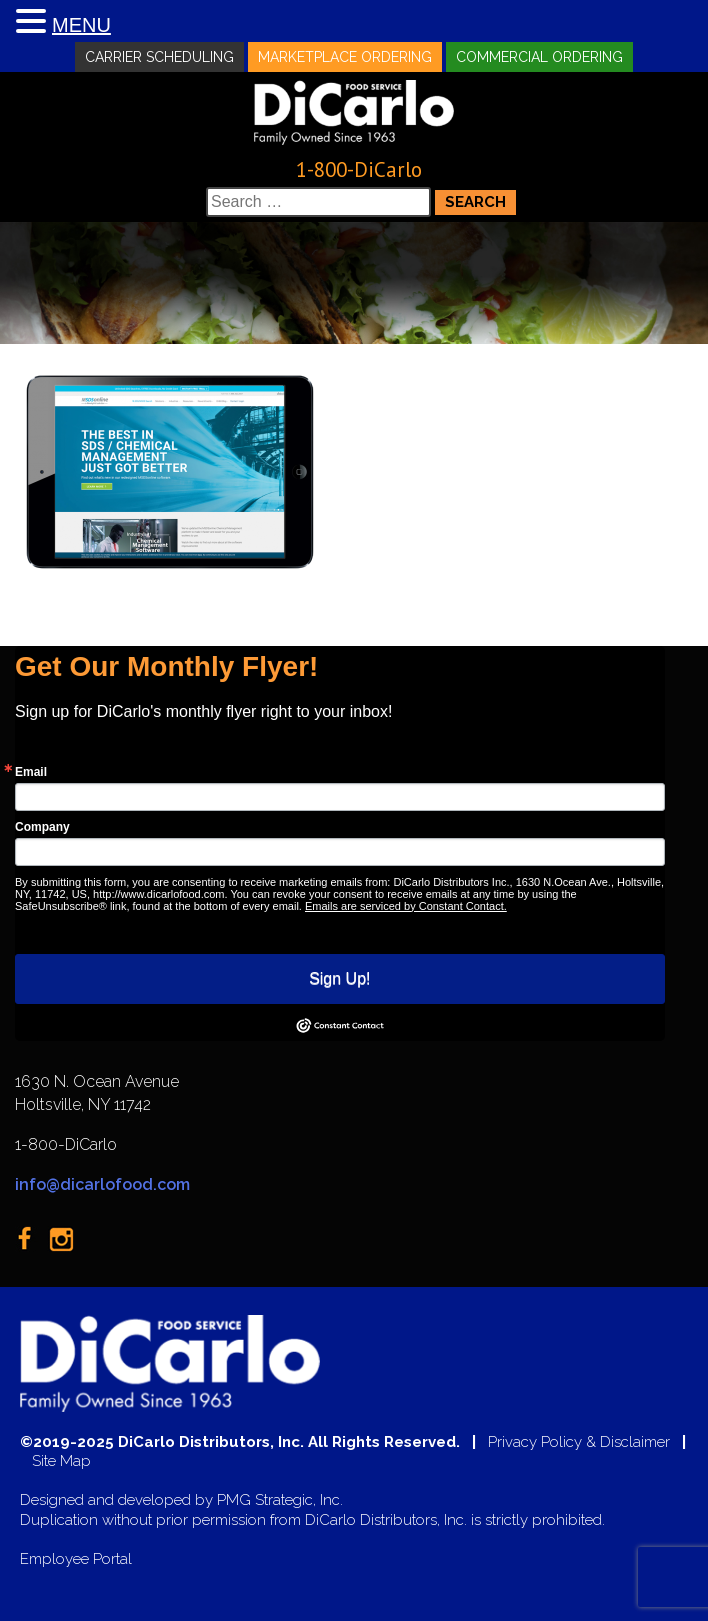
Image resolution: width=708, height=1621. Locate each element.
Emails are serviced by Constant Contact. (406, 906)
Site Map (61, 1461)
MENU (81, 25)
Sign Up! (339, 978)
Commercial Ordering (539, 57)
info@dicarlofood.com (102, 1184)
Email (31, 772)
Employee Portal (76, 1559)
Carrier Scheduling (159, 57)
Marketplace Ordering (345, 57)
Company (42, 827)
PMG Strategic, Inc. (280, 1500)
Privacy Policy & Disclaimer (579, 1442)
